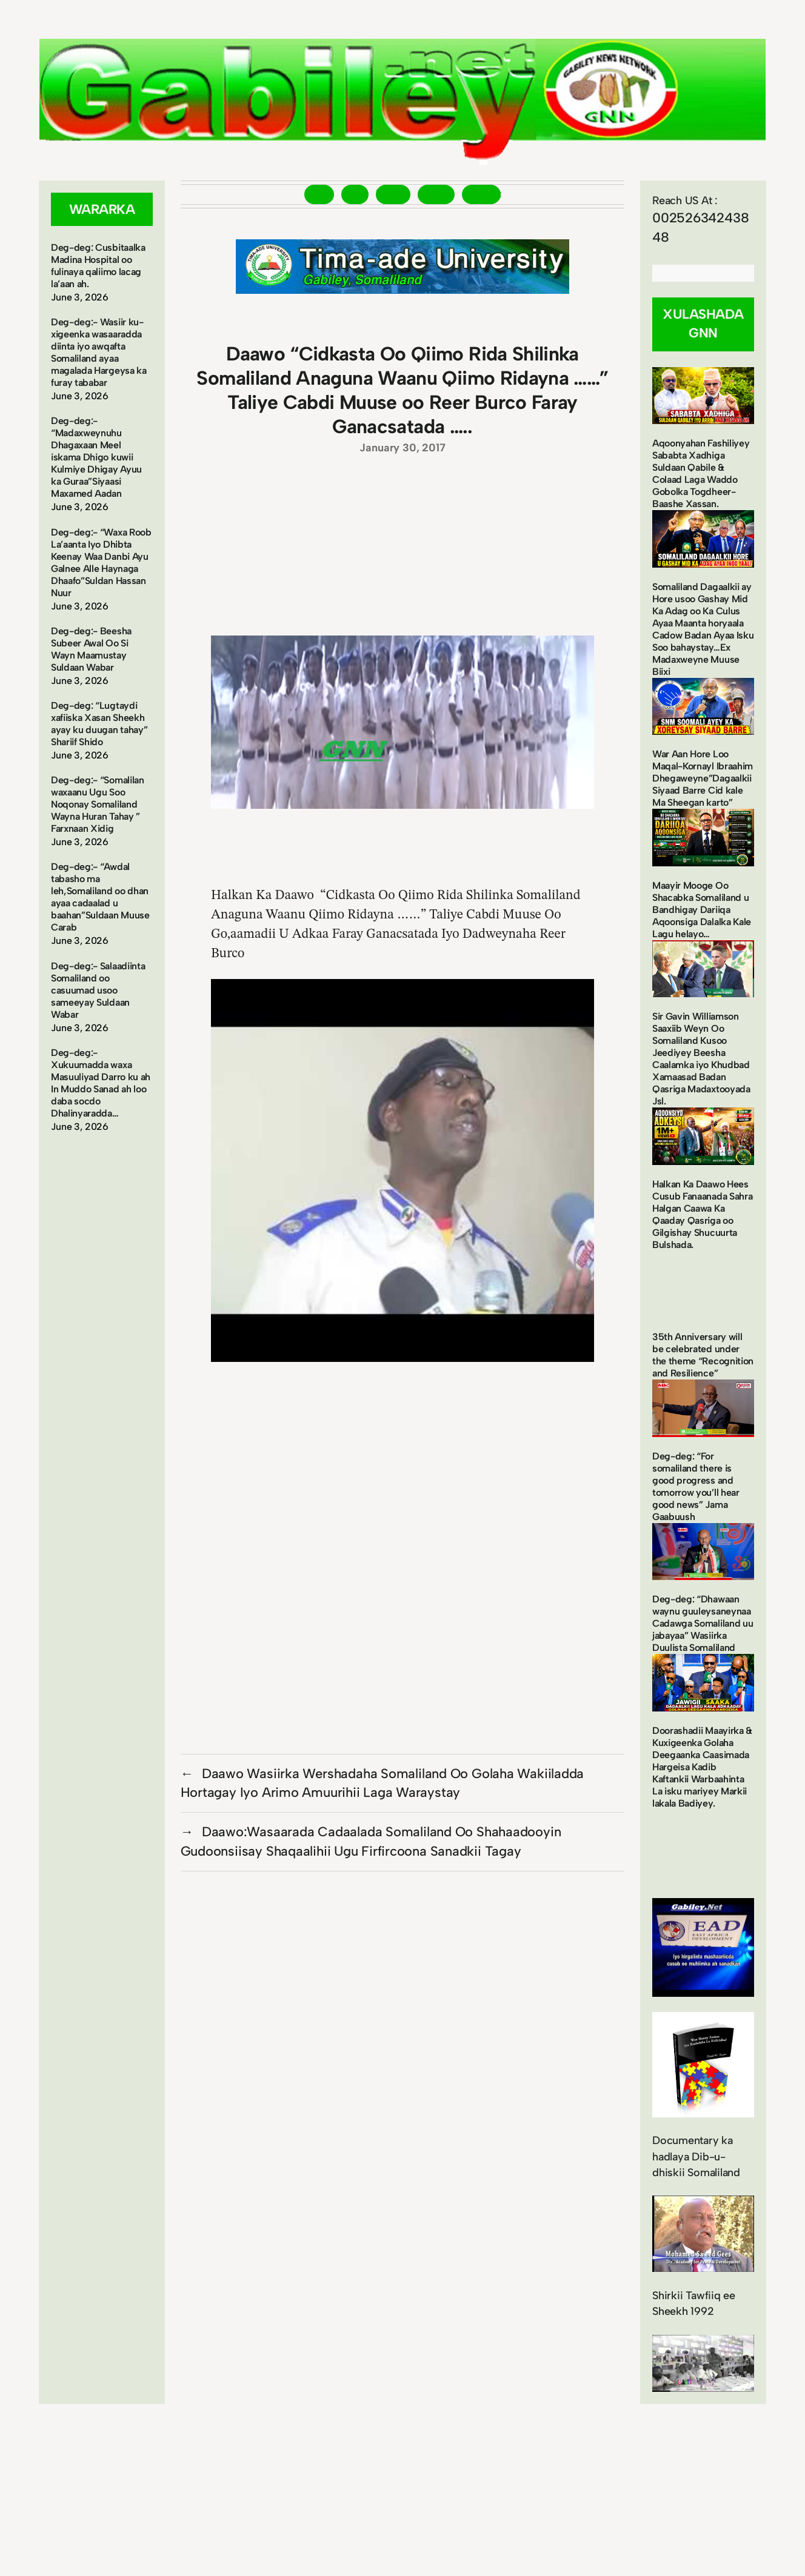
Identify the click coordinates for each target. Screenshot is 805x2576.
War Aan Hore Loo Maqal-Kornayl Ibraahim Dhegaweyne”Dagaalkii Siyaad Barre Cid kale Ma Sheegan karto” (702, 778)
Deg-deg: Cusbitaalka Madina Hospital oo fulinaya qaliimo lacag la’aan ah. (98, 266)
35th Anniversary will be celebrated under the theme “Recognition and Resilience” (702, 1355)
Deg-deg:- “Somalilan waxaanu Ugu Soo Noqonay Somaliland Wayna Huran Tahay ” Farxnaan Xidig (97, 804)
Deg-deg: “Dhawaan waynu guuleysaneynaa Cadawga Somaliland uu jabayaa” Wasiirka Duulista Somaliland (702, 1623)
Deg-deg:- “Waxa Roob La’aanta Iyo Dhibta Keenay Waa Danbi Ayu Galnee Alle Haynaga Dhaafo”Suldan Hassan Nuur (101, 562)
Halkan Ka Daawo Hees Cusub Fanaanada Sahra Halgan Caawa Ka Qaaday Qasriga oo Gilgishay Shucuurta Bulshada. (702, 1214)
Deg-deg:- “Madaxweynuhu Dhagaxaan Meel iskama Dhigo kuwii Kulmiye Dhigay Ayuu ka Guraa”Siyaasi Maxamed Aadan (96, 457)
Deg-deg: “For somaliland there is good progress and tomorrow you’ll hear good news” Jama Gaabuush (696, 1486)
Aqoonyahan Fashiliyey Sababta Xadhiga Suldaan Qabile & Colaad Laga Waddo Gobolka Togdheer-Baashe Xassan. (700, 473)
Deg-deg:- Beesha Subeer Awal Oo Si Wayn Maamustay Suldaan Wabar (91, 649)
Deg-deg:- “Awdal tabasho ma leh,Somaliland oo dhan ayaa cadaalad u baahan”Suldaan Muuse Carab (100, 897)
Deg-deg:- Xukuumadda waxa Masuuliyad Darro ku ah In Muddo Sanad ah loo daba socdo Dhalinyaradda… (100, 1083)
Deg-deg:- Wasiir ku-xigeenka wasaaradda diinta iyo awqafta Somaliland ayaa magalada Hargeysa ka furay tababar (99, 352)
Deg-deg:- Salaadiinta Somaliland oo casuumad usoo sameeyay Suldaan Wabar (98, 990)
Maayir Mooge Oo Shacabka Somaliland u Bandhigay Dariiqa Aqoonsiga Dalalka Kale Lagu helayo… (701, 910)
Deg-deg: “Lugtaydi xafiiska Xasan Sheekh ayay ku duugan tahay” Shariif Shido (99, 724)
